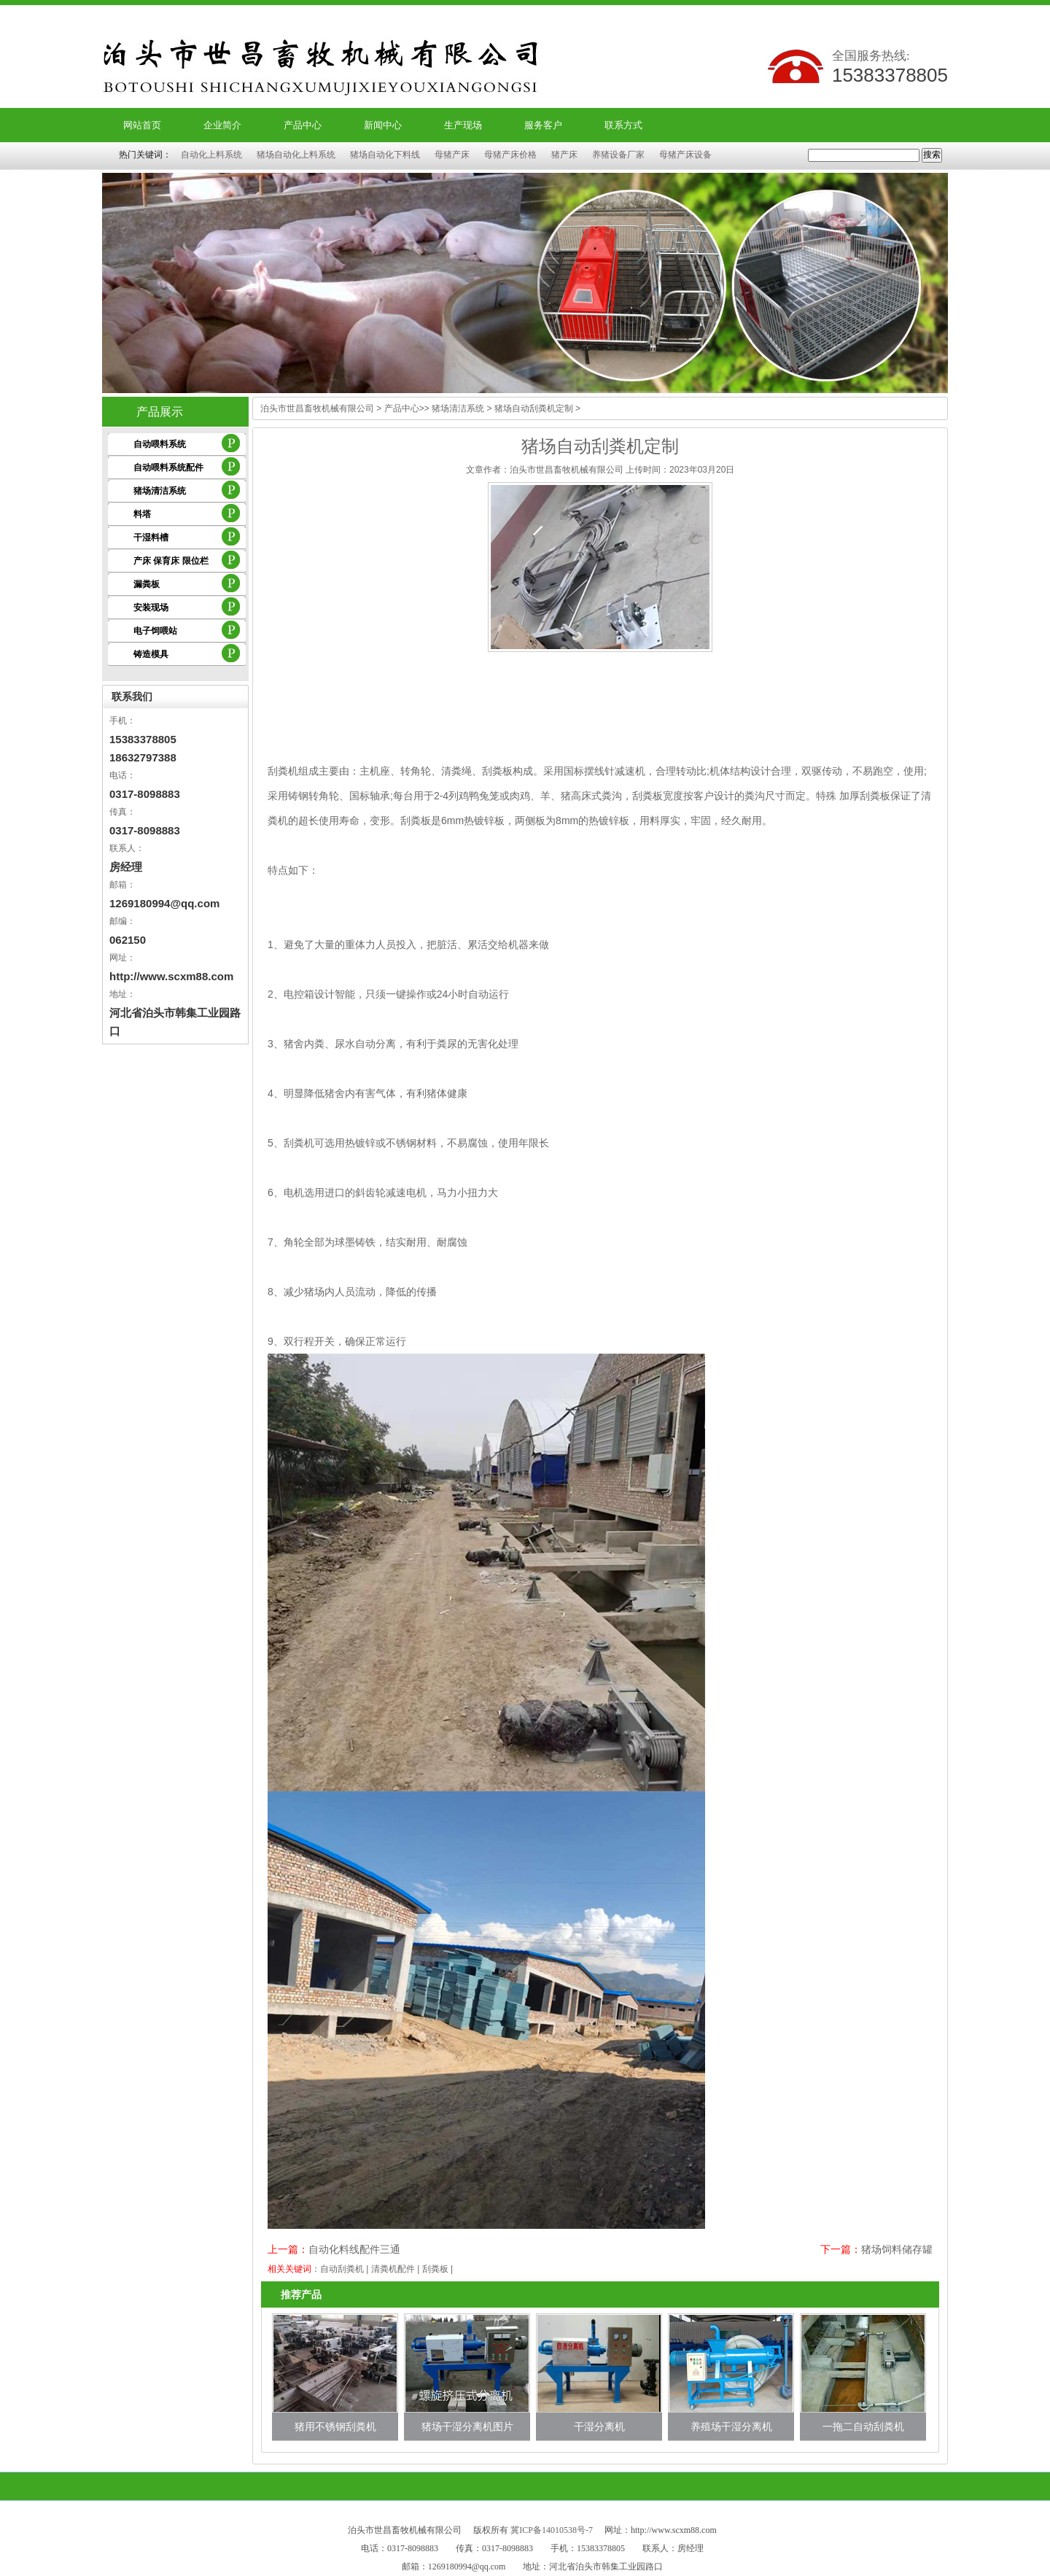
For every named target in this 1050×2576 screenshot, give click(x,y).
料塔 (142, 514)
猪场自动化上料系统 (296, 155)
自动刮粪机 (342, 2269)
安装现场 (150, 607)
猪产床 (564, 155)
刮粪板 (435, 2269)
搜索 (932, 155)
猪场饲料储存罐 (897, 2249)
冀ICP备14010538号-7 (551, 2530)
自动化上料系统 (211, 155)
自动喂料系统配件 (168, 467)
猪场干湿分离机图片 (467, 2426)
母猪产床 (452, 155)
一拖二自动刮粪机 (863, 2426)
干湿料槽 (150, 537)
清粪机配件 (393, 2269)
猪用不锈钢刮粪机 (335, 2426)
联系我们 (132, 696)
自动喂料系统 (159, 444)
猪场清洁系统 (159, 491)
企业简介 (222, 125)
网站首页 (142, 125)
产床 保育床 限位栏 (171, 561)
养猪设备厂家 (618, 155)
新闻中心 (383, 125)
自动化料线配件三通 (354, 2249)
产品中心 (303, 125)
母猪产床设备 (685, 155)
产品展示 (159, 412)
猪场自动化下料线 (385, 155)
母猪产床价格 (510, 155)
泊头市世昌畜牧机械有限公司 (317, 408)
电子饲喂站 (155, 631)
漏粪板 (146, 584)
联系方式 (623, 125)
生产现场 (463, 125)
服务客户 (543, 125)
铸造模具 (150, 654)
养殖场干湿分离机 (731, 2426)
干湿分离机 (599, 2426)
